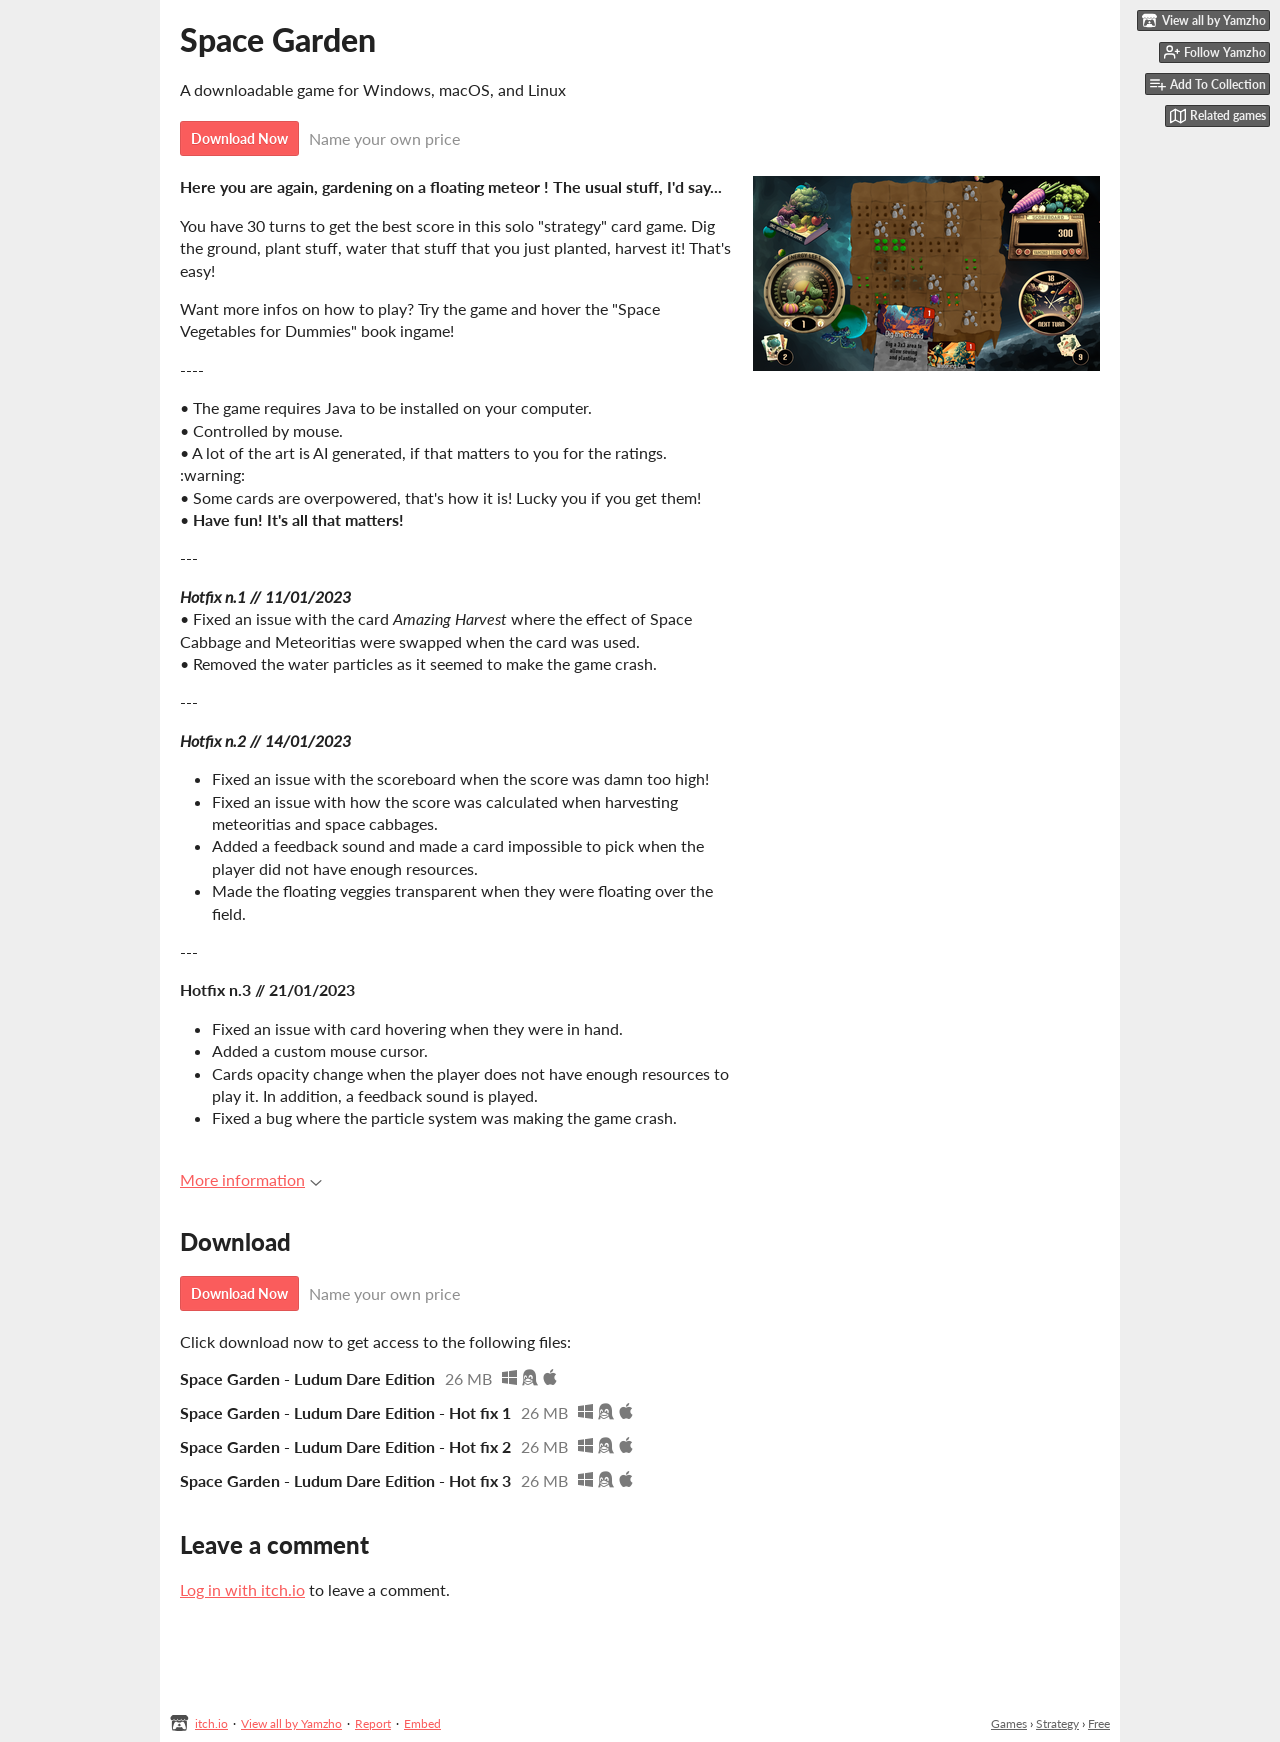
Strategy (1057, 1723)
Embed (422, 1723)
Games (1009, 1723)
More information (251, 1179)
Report (373, 1723)
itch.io (211, 1723)
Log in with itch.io (242, 1589)
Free (1099, 1723)
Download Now (239, 138)
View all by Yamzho (291, 1723)
